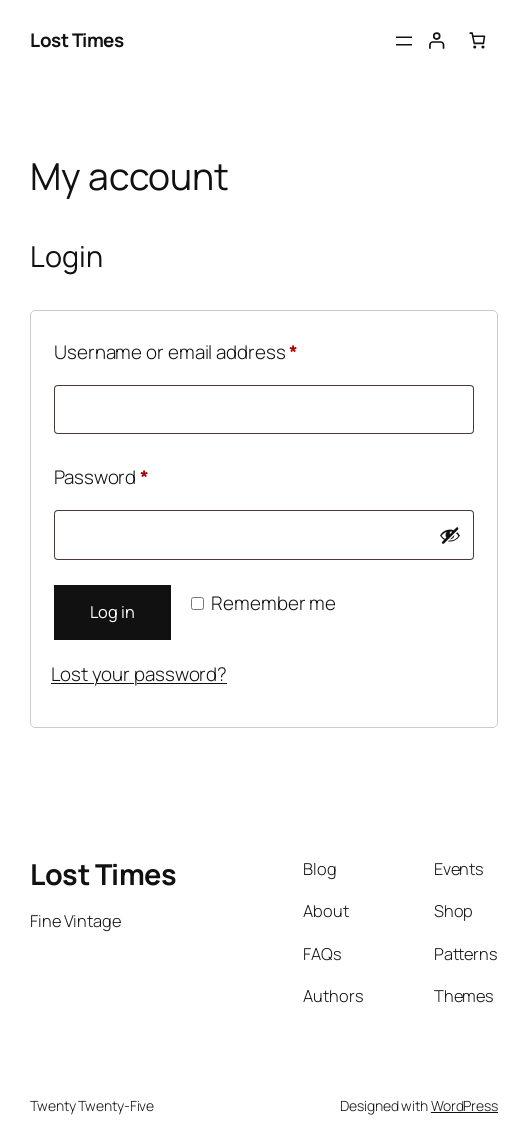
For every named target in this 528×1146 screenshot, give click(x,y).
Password (139, 474)
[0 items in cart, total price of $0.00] (477, 40)
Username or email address (214, 349)
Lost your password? (139, 674)
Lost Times (76, 40)
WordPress (464, 1105)
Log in (112, 612)
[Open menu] (404, 41)
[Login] (436, 40)
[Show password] (450, 535)
